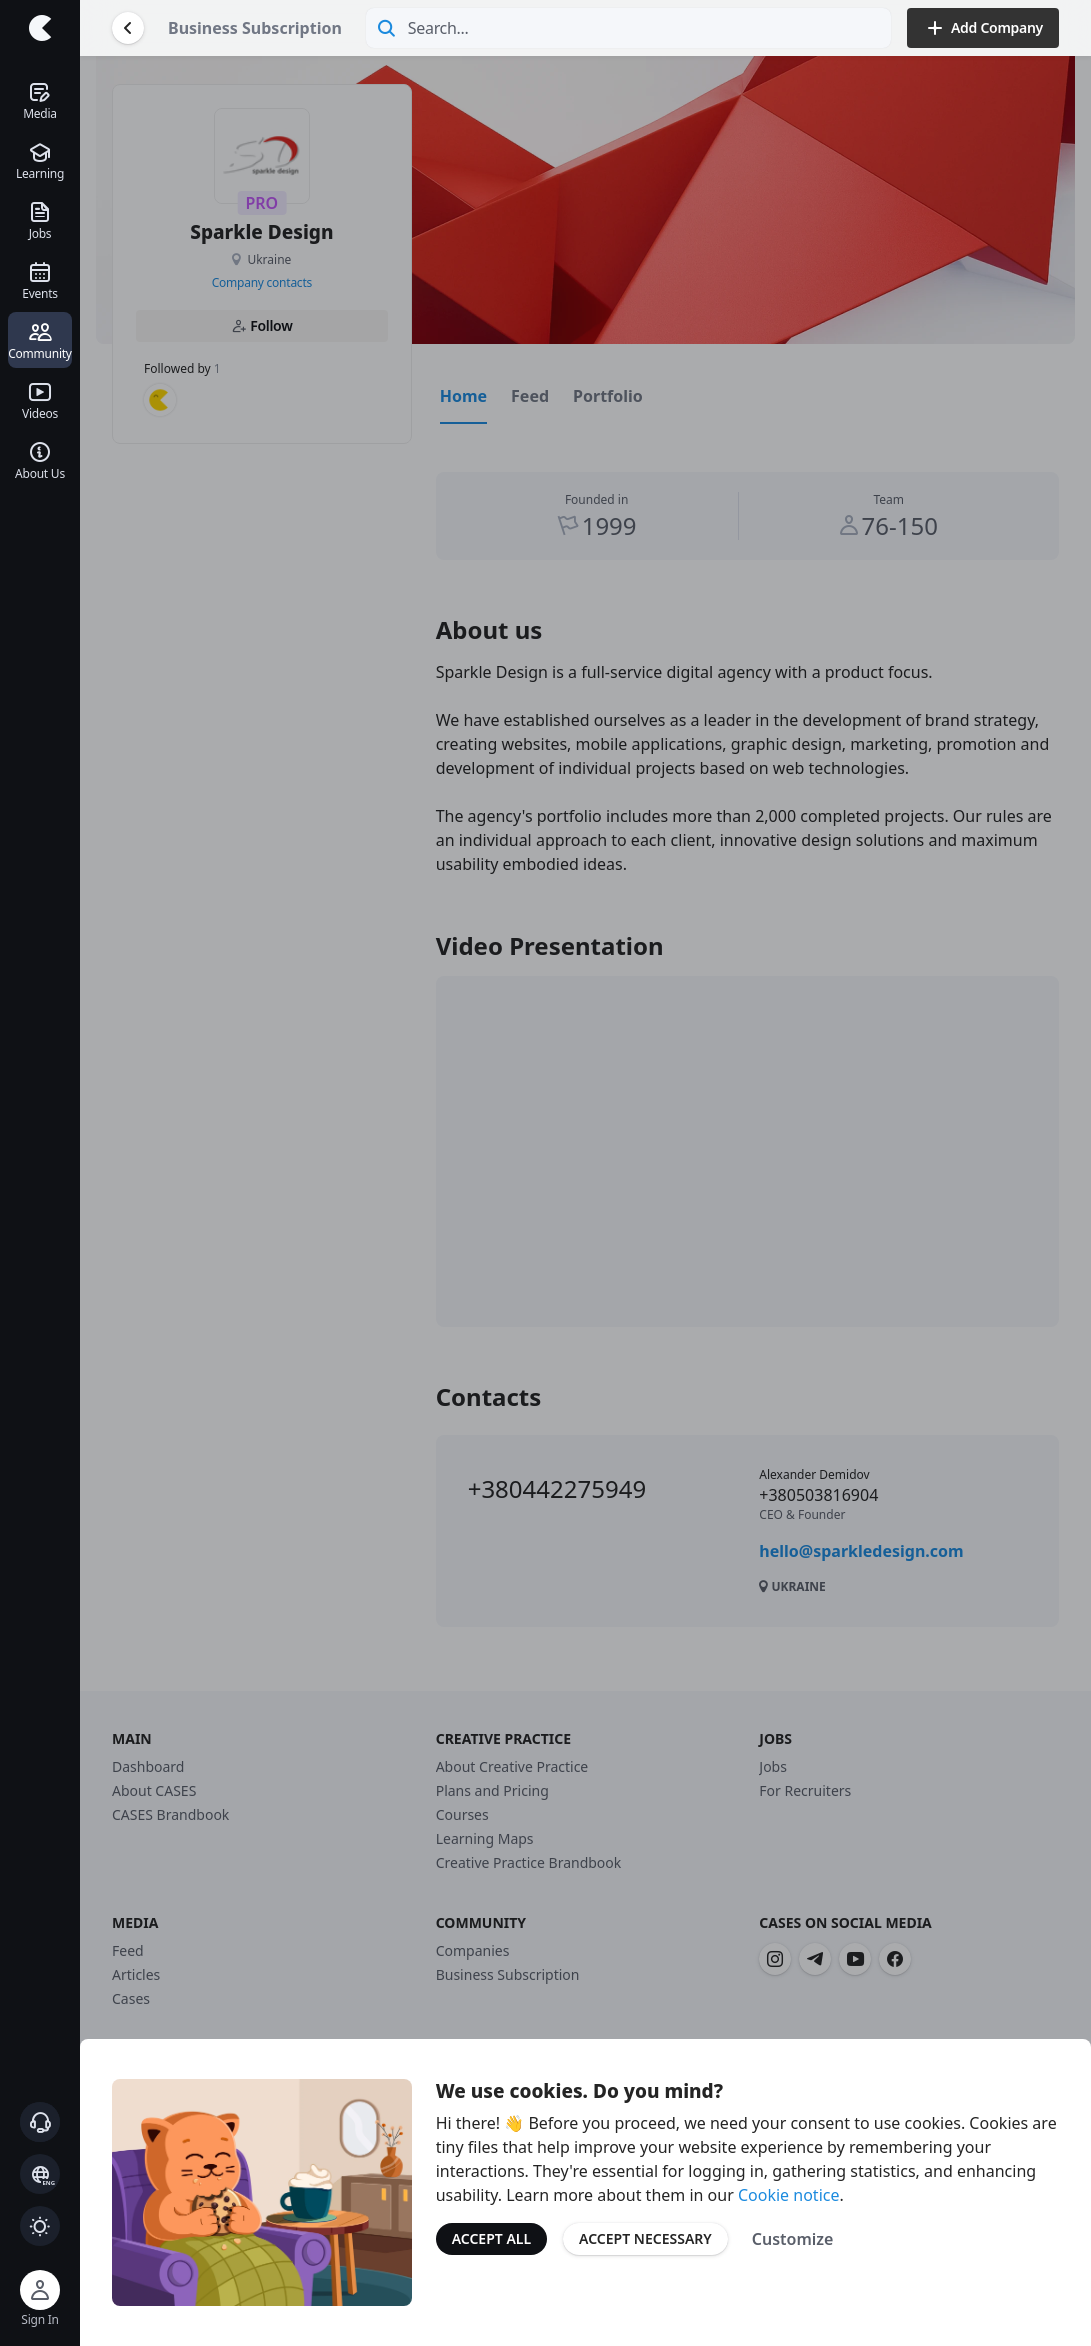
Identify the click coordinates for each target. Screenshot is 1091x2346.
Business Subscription (255, 28)
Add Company (983, 28)
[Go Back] (128, 28)
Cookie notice (789, 2195)
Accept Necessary (645, 2238)
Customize (793, 2239)
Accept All (491, 2238)
